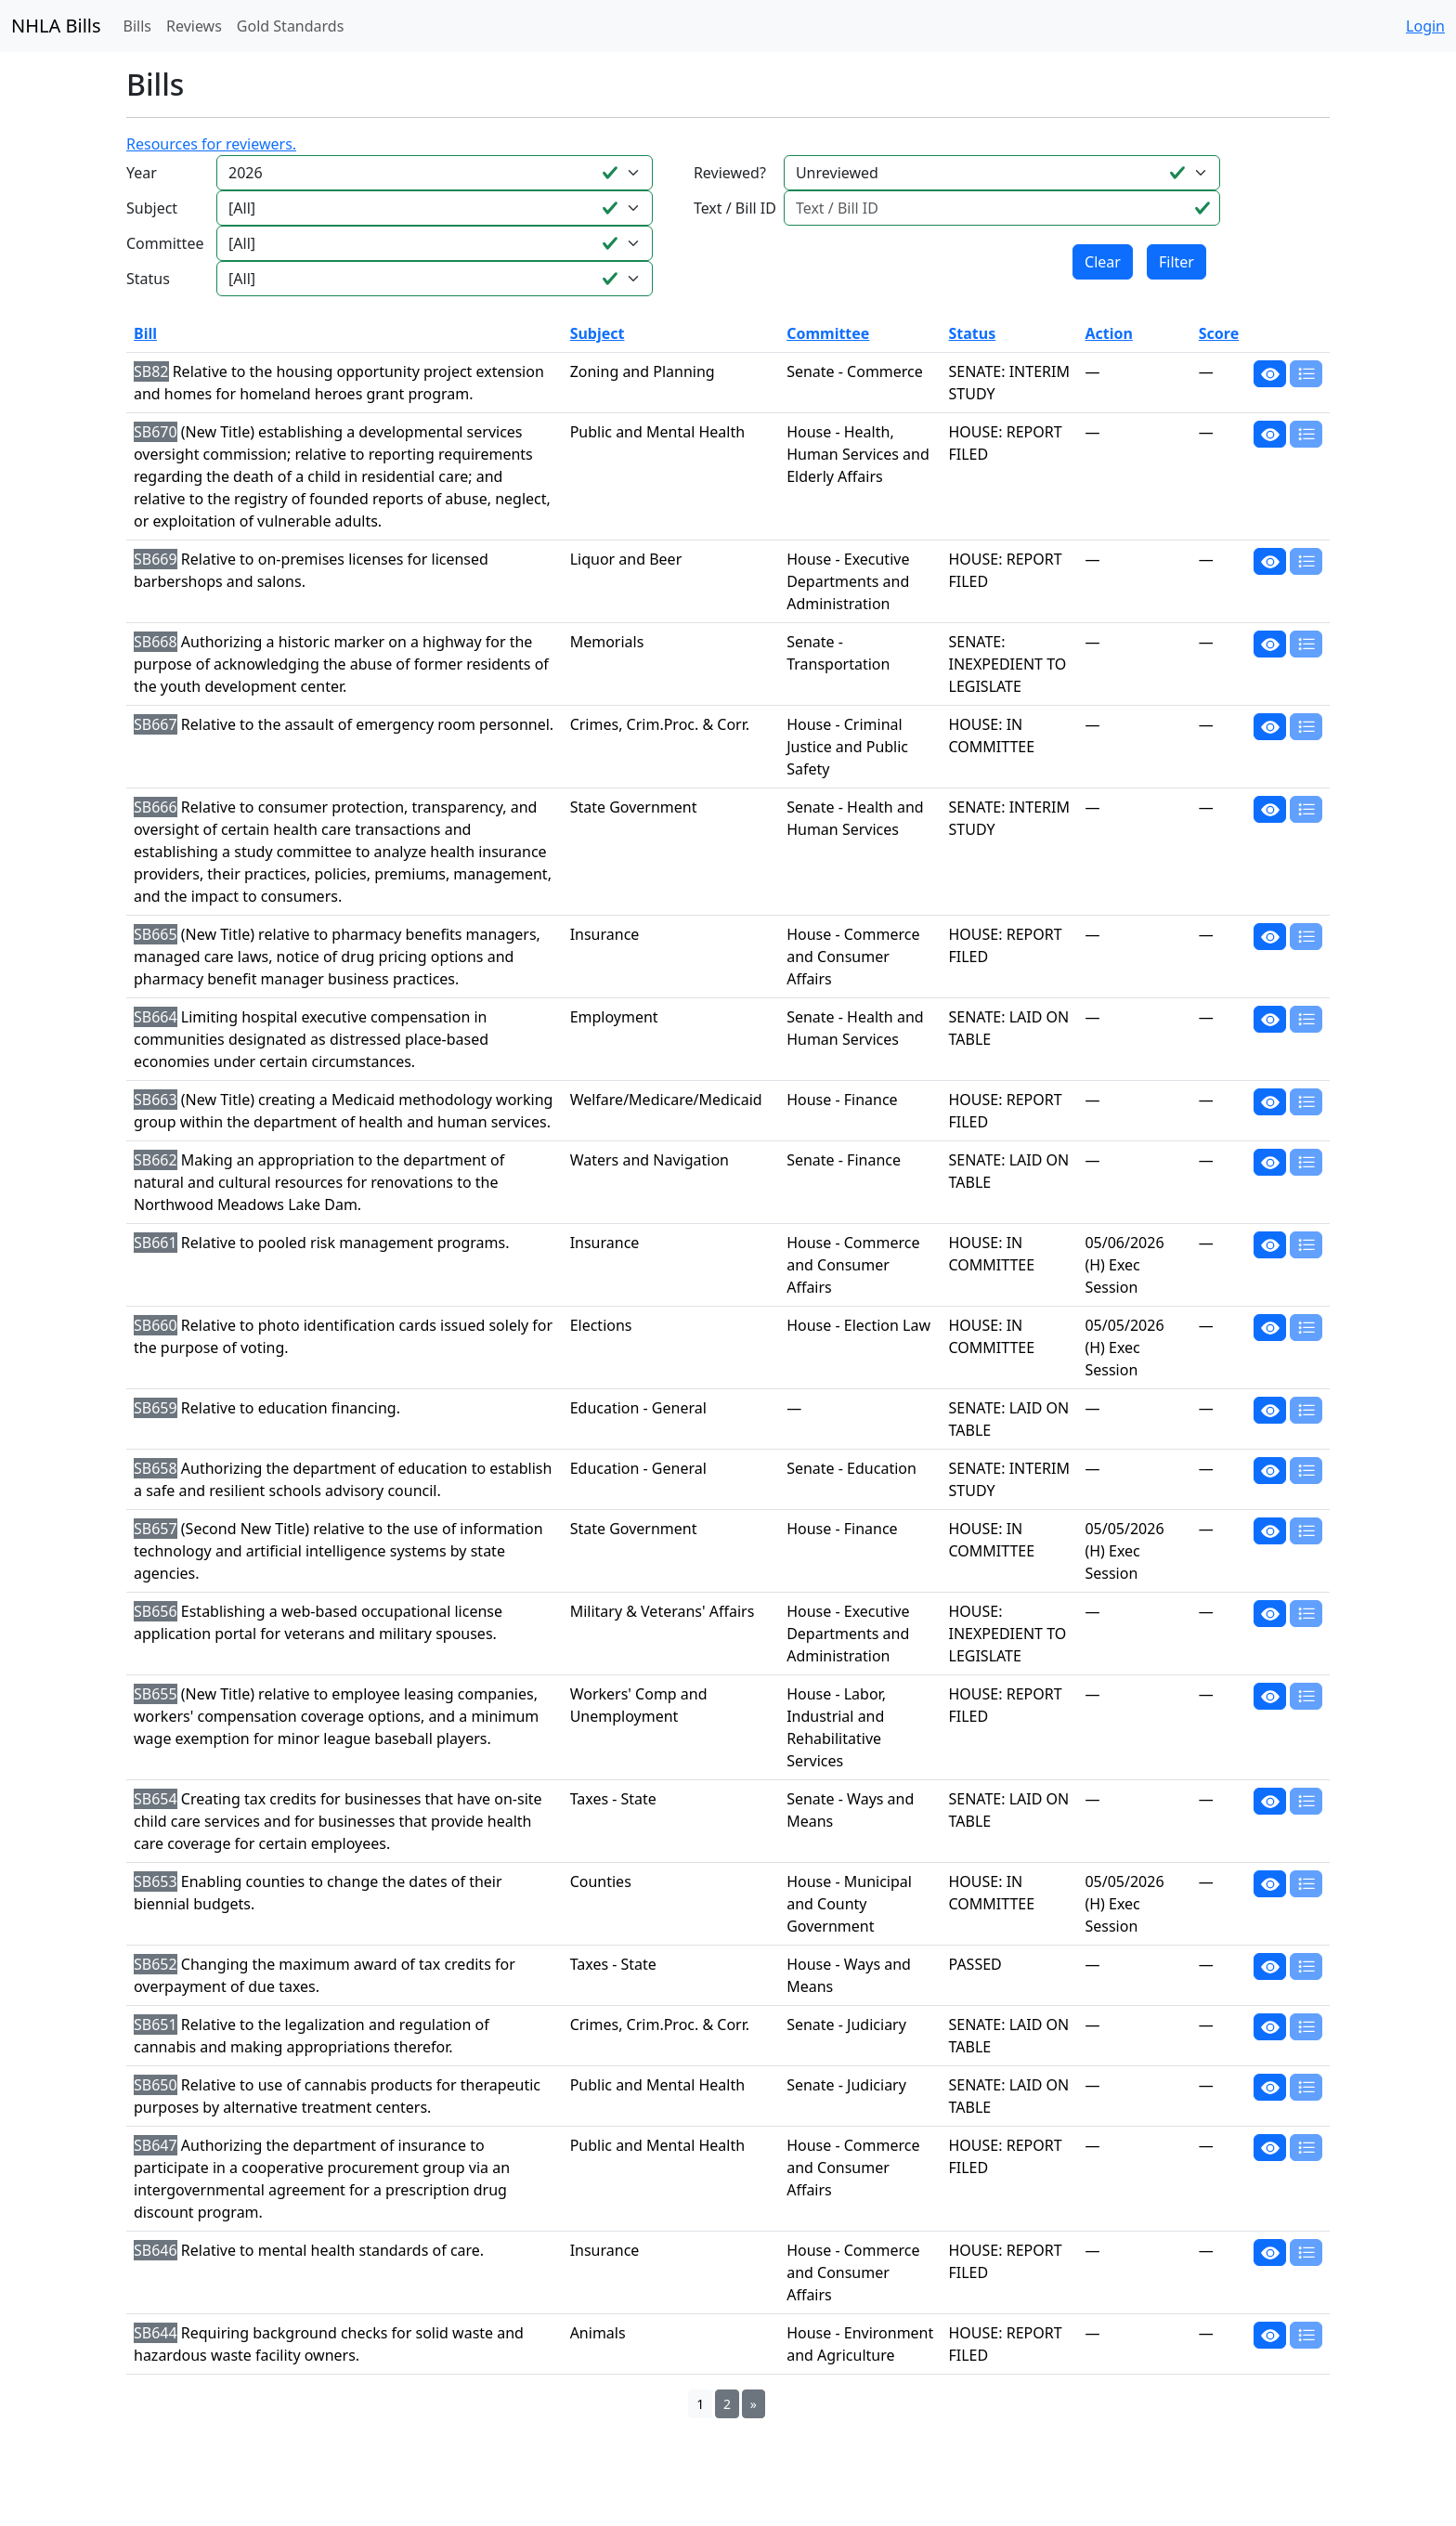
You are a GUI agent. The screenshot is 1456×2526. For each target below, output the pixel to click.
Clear (1103, 262)
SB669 (155, 559)
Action (1108, 333)
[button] (1270, 373)
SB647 (155, 2145)
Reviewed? (730, 173)
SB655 (155, 1694)
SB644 (155, 2333)
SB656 (155, 1611)
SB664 (155, 1017)
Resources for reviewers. (211, 144)
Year (141, 173)
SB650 (155, 2085)
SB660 (155, 1325)
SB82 (151, 371)
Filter (1176, 262)
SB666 (155, 807)
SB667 (155, 724)
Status (148, 278)
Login (1425, 26)
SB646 (155, 2250)
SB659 (155, 1408)
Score (1219, 333)
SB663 (155, 1099)
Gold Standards (290, 26)
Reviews (194, 26)
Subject (151, 208)
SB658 (155, 1468)
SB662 (155, 1160)
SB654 (155, 1799)
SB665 (155, 934)
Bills (137, 26)
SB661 (155, 1242)
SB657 (155, 1528)
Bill (145, 333)
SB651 (155, 2024)
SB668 (155, 642)
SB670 (155, 432)
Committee (164, 243)
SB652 (155, 1964)
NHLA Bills (56, 25)
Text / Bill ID (735, 208)
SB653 (155, 1881)
